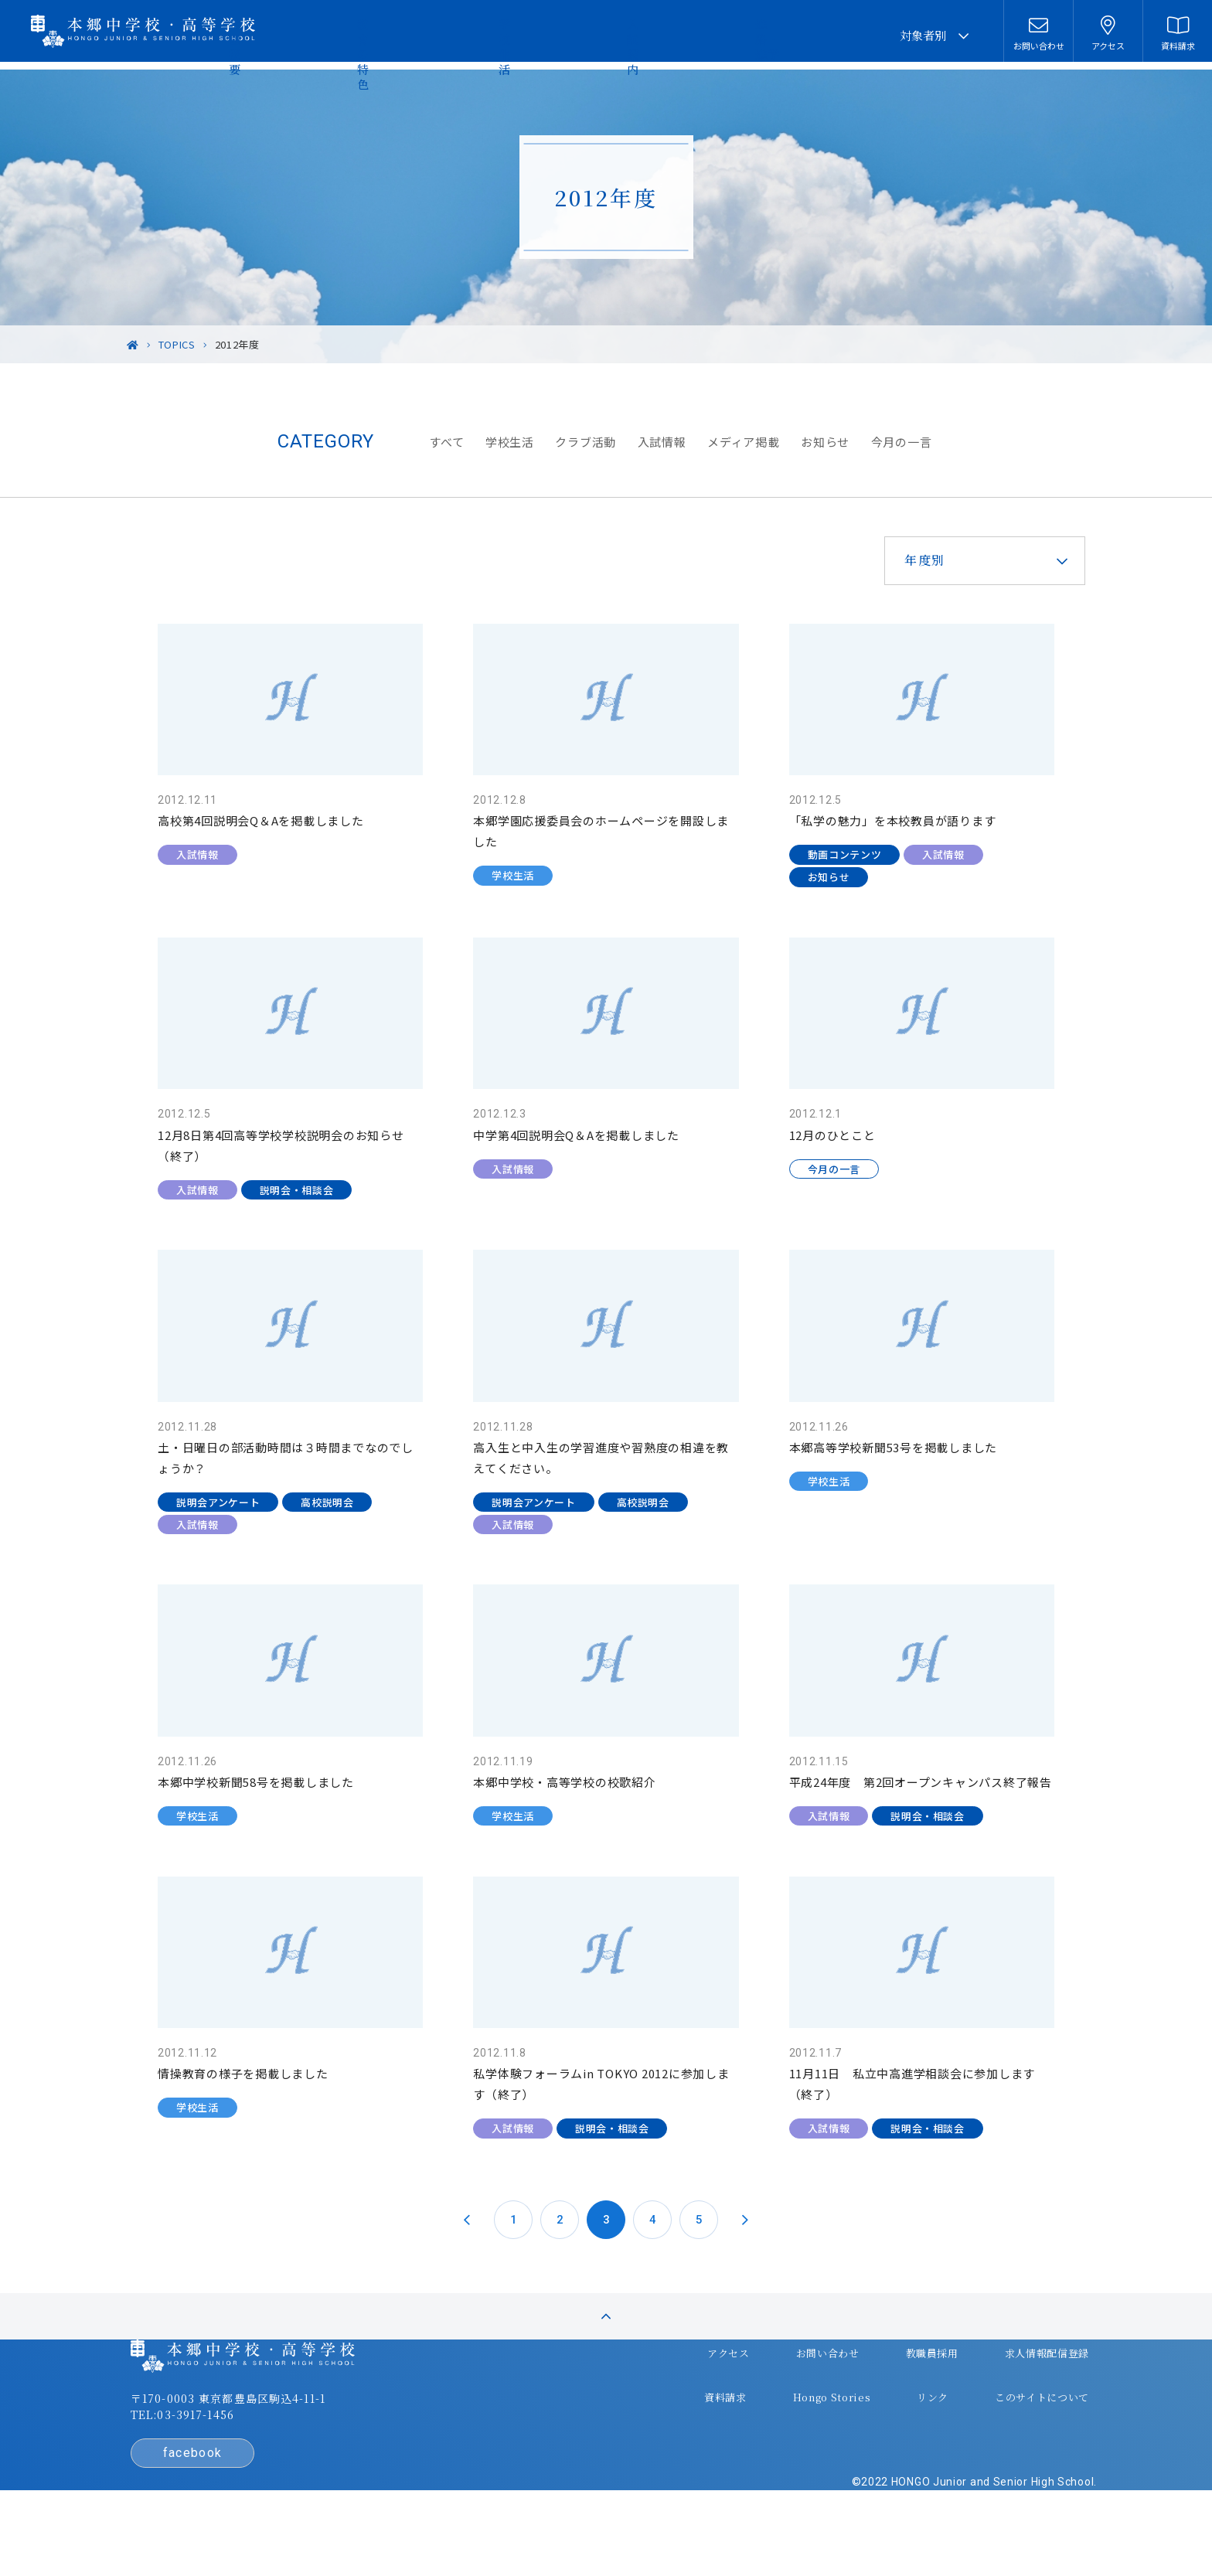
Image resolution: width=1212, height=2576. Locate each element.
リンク (854, 2440)
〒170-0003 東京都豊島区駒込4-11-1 (297, 2460)
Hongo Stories (761, 2440)
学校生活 (663, 35)
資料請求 (662, 2440)
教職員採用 (854, 2409)
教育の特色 (575, 35)
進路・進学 (834, 35)
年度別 (893, 560)
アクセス (665, 2409)
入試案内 (745, 35)
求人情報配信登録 (963, 2409)
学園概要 (486, 35)
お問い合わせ (756, 2409)
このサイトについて (958, 2440)
